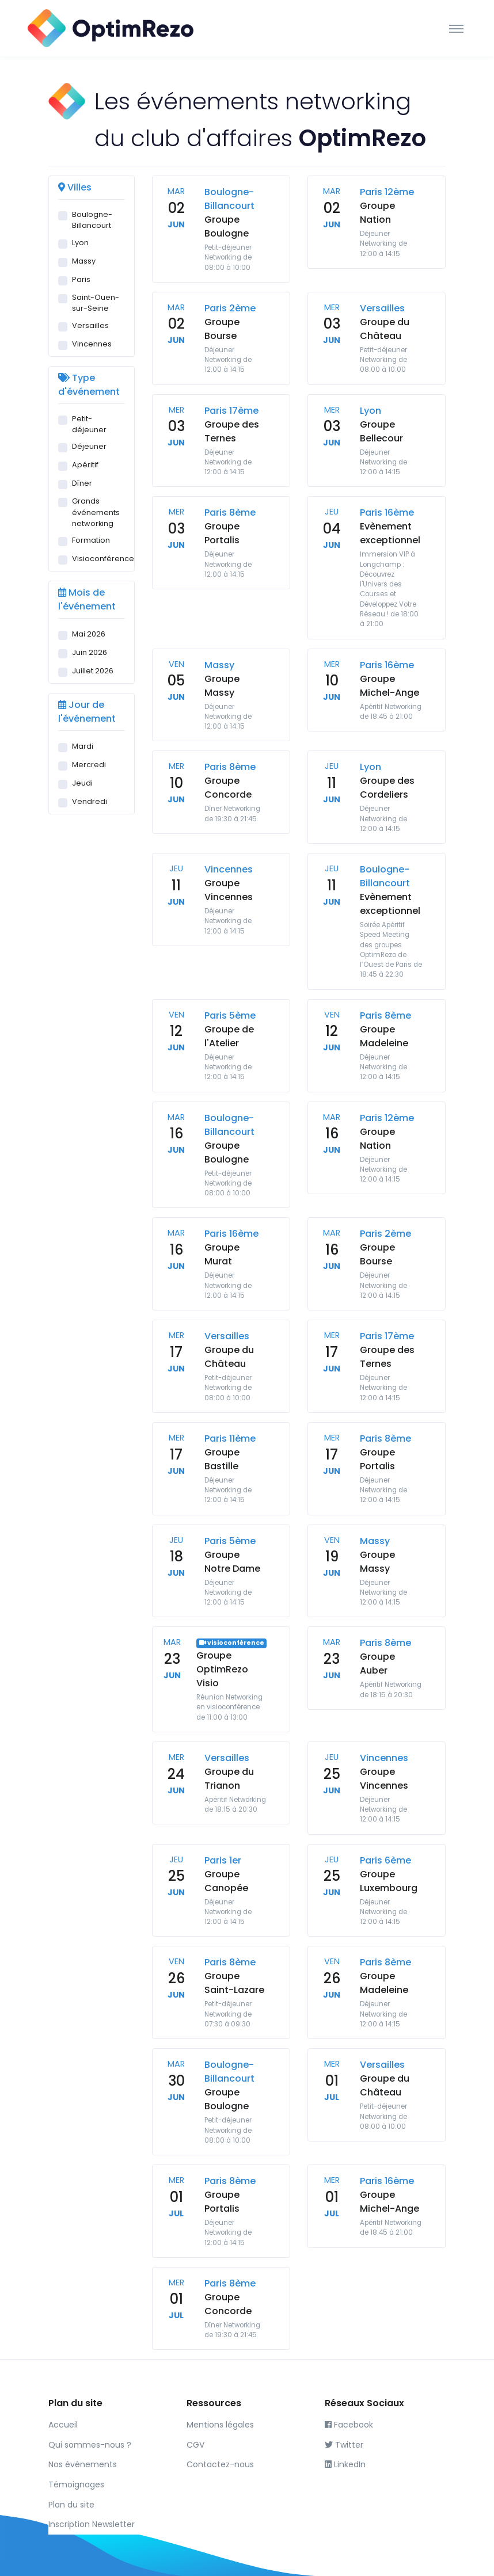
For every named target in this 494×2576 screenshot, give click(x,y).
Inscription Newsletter (91, 2524)
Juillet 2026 (92, 671)
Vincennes (92, 344)
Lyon (80, 242)
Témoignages (76, 2484)
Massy (84, 261)
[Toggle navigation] (456, 28)
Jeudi (82, 783)
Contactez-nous (220, 2464)
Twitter (344, 2445)
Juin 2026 (89, 652)
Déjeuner (89, 446)
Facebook (349, 2424)
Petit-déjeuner (89, 424)
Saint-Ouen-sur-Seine (95, 302)
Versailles (90, 325)
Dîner (82, 483)
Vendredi (89, 801)
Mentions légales (220, 2424)
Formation (91, 540)
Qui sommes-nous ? (89, 2445)
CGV (195, 2445)
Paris (81, 279)
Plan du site (71, 2504)
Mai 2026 (88, 634)
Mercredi (89, 764)
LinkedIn (345, 2464)
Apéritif (85, 465)
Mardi (82, 746)
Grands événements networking (96, 512)
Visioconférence (103, 558)
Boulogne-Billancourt (92, 219)
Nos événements (82, 2464)
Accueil (63, 2424)
